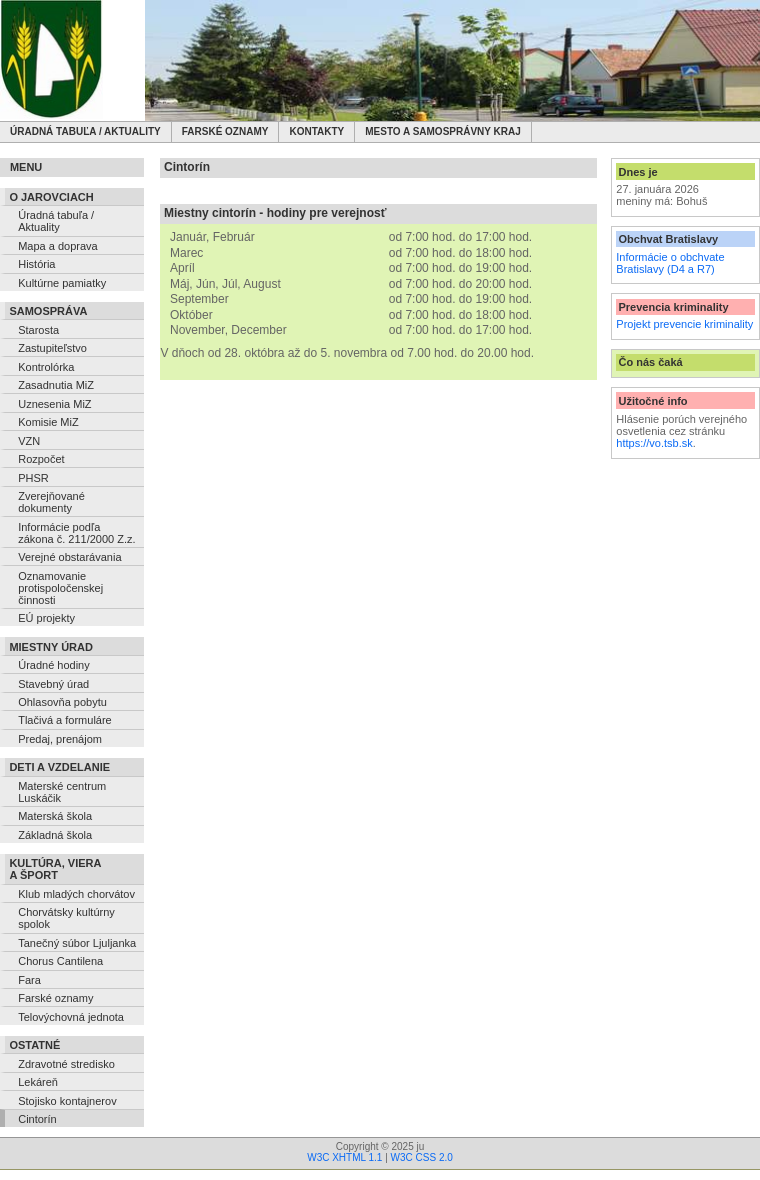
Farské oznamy (225, 131)
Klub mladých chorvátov (76, 894)
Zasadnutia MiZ (56, 385)
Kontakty (316, 131)
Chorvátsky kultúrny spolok (66, 918)
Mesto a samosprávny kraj (443, 131)
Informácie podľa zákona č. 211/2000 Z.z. (76, 533)
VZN (29, 441)
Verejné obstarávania (69, 557)
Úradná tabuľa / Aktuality (85, 131)
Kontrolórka (46, 367)
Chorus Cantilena (60, 961)
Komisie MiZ (48, 422)
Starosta (38, 330)
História (36, 264)
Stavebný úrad (53, 684)
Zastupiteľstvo (52, 348)
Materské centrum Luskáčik (62, 792)
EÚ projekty (46, 618)
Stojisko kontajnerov (67, 1101)
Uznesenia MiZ (54, 404)
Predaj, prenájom (60, 739)
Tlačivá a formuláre (65, 720)
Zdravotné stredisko (66, 1064)
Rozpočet (41, 459)
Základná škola (55, 835)
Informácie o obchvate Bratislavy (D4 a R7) (670, 263)
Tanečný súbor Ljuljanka (77, 943)
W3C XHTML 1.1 (344, 1157)
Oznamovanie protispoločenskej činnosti (60, 588)
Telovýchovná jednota (71, 1017)
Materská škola (55, 816)
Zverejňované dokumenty (51, 502)
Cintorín (37, 1119)
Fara (29, 980)
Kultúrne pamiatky (62, 283)
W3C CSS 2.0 (422, 1157)
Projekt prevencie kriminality (684, 324)
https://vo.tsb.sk (654, 443)
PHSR (33, 478)
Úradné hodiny (54, 665)
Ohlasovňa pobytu (62, 702)
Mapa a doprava (58, 246)
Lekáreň (38, 1082)
